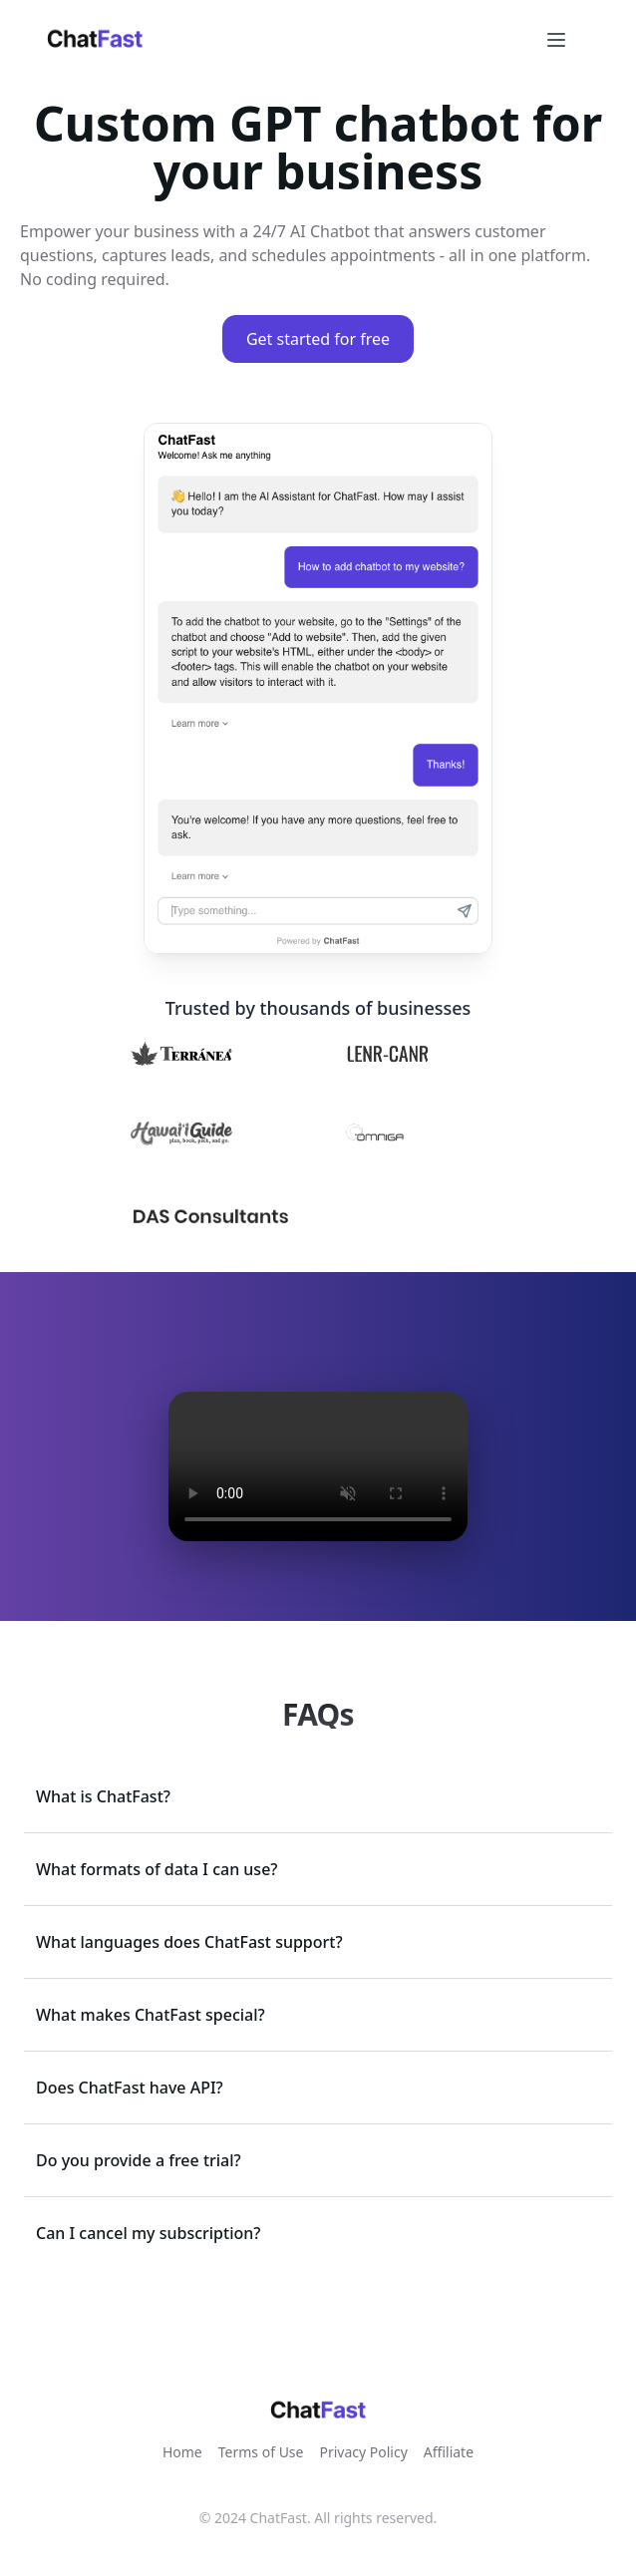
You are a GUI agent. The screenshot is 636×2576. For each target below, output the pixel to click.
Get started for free (318, 339)
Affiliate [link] (449, 2451)
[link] (95, 39)
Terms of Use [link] (261, 2451)
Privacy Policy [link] (363, 2451)
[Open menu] (556, 40)
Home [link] (182, 2451)
